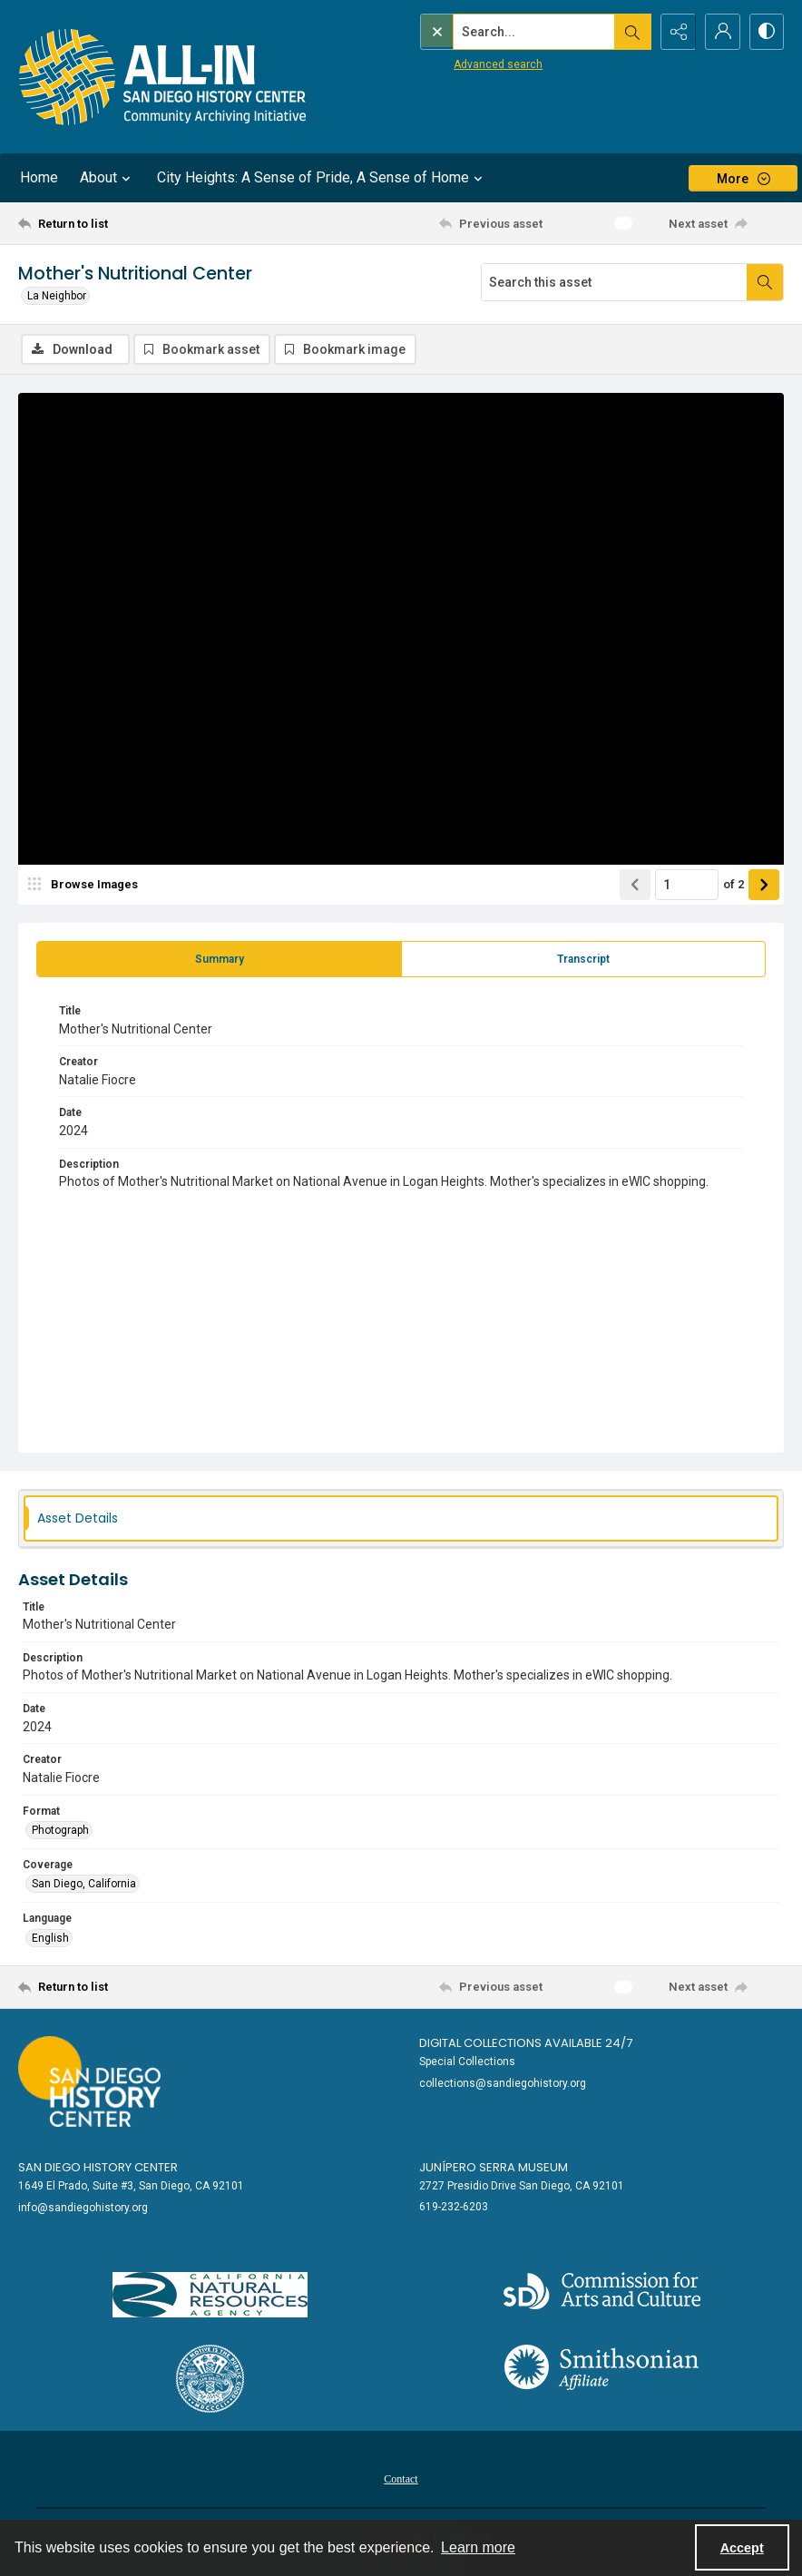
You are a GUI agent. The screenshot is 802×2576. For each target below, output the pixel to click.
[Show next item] (763, 884)
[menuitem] (400, 2478)
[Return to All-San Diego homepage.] (163, 76)
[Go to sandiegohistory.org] (89, 2081)
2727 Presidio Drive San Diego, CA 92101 (521, 2185)
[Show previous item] (635, 884)
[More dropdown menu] (743, 178)
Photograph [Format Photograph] (60, 1830)
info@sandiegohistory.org (83, 2207)
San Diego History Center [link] (98, 2167)
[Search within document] (765, 282)
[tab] (219, 959)
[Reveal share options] (675, 32)
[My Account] (720, 32)
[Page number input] (687, 884)
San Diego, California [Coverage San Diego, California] (84, 1884)
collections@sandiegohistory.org (502, 2083)
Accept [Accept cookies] (742, 2548)
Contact (400, 2479)
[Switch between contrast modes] (765, 32)
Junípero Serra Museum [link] (493, 2167)
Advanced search (460, 64)
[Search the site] (496, 32)
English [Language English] (50, 1938)
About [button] (107, 178)
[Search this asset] (614, 282)
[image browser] (86, 885)
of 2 (733, 884)
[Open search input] (629, 32)
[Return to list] (120, 223)
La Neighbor (56, 295)
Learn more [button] (478, 2547)
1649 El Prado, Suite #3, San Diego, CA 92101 (131, 2185)
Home (39, 177)
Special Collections (467, 2061)
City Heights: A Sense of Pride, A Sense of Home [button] (322, 178)
